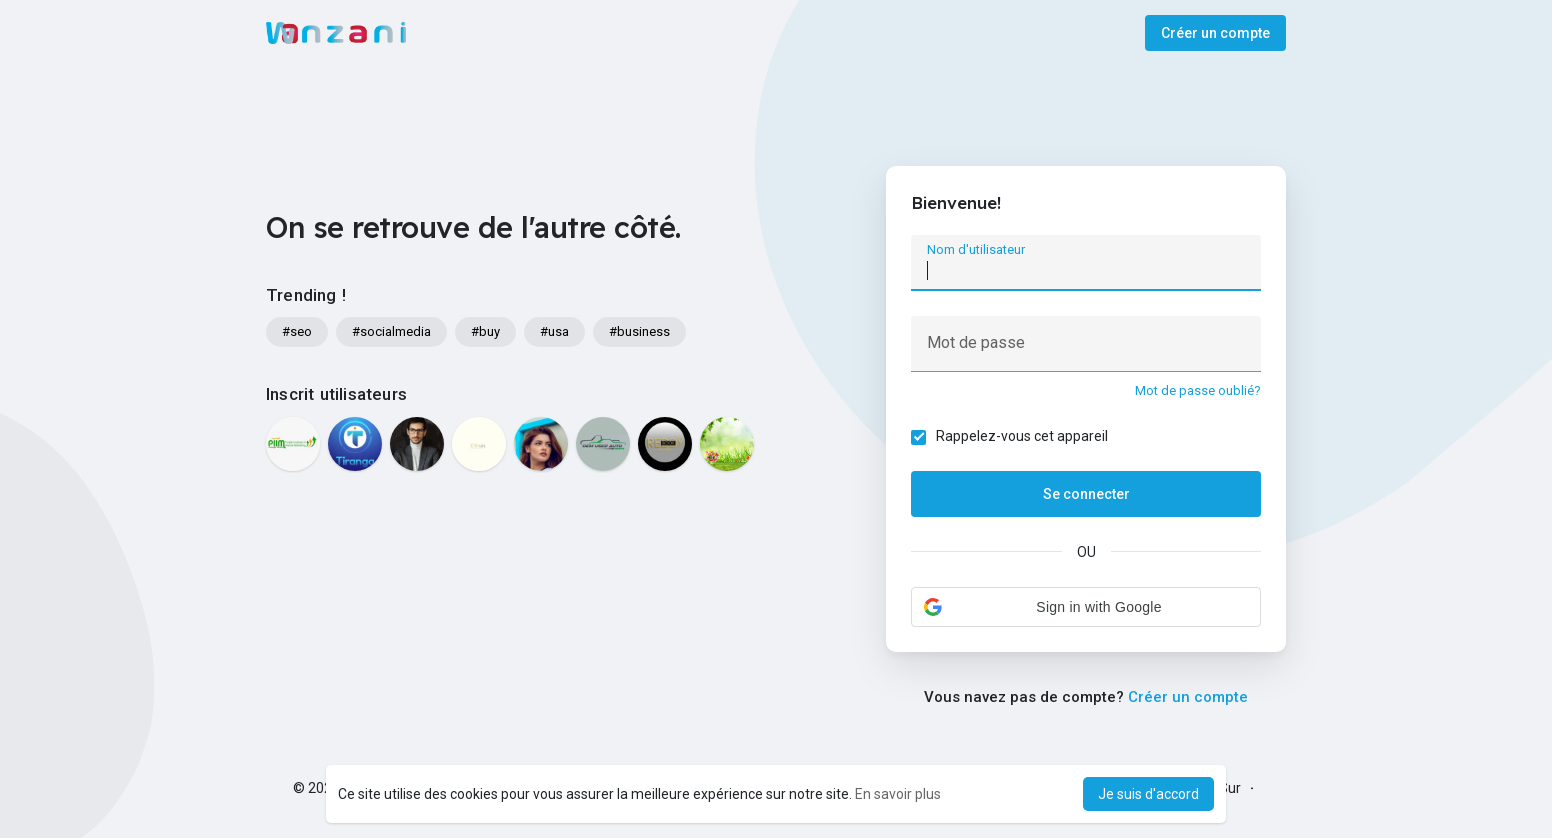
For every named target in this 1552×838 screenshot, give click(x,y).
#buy (485, 331)
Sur (1230, 788)
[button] (1086, 607)
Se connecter (1086, 494)
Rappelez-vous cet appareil (1022, 436)
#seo (297, 331)
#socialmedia (391, 331)
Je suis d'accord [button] (1148, 794)
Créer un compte (1215, 33)
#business (639, 331)
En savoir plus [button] (898, 794)
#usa (554, 331)
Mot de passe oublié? (1198, 390)
